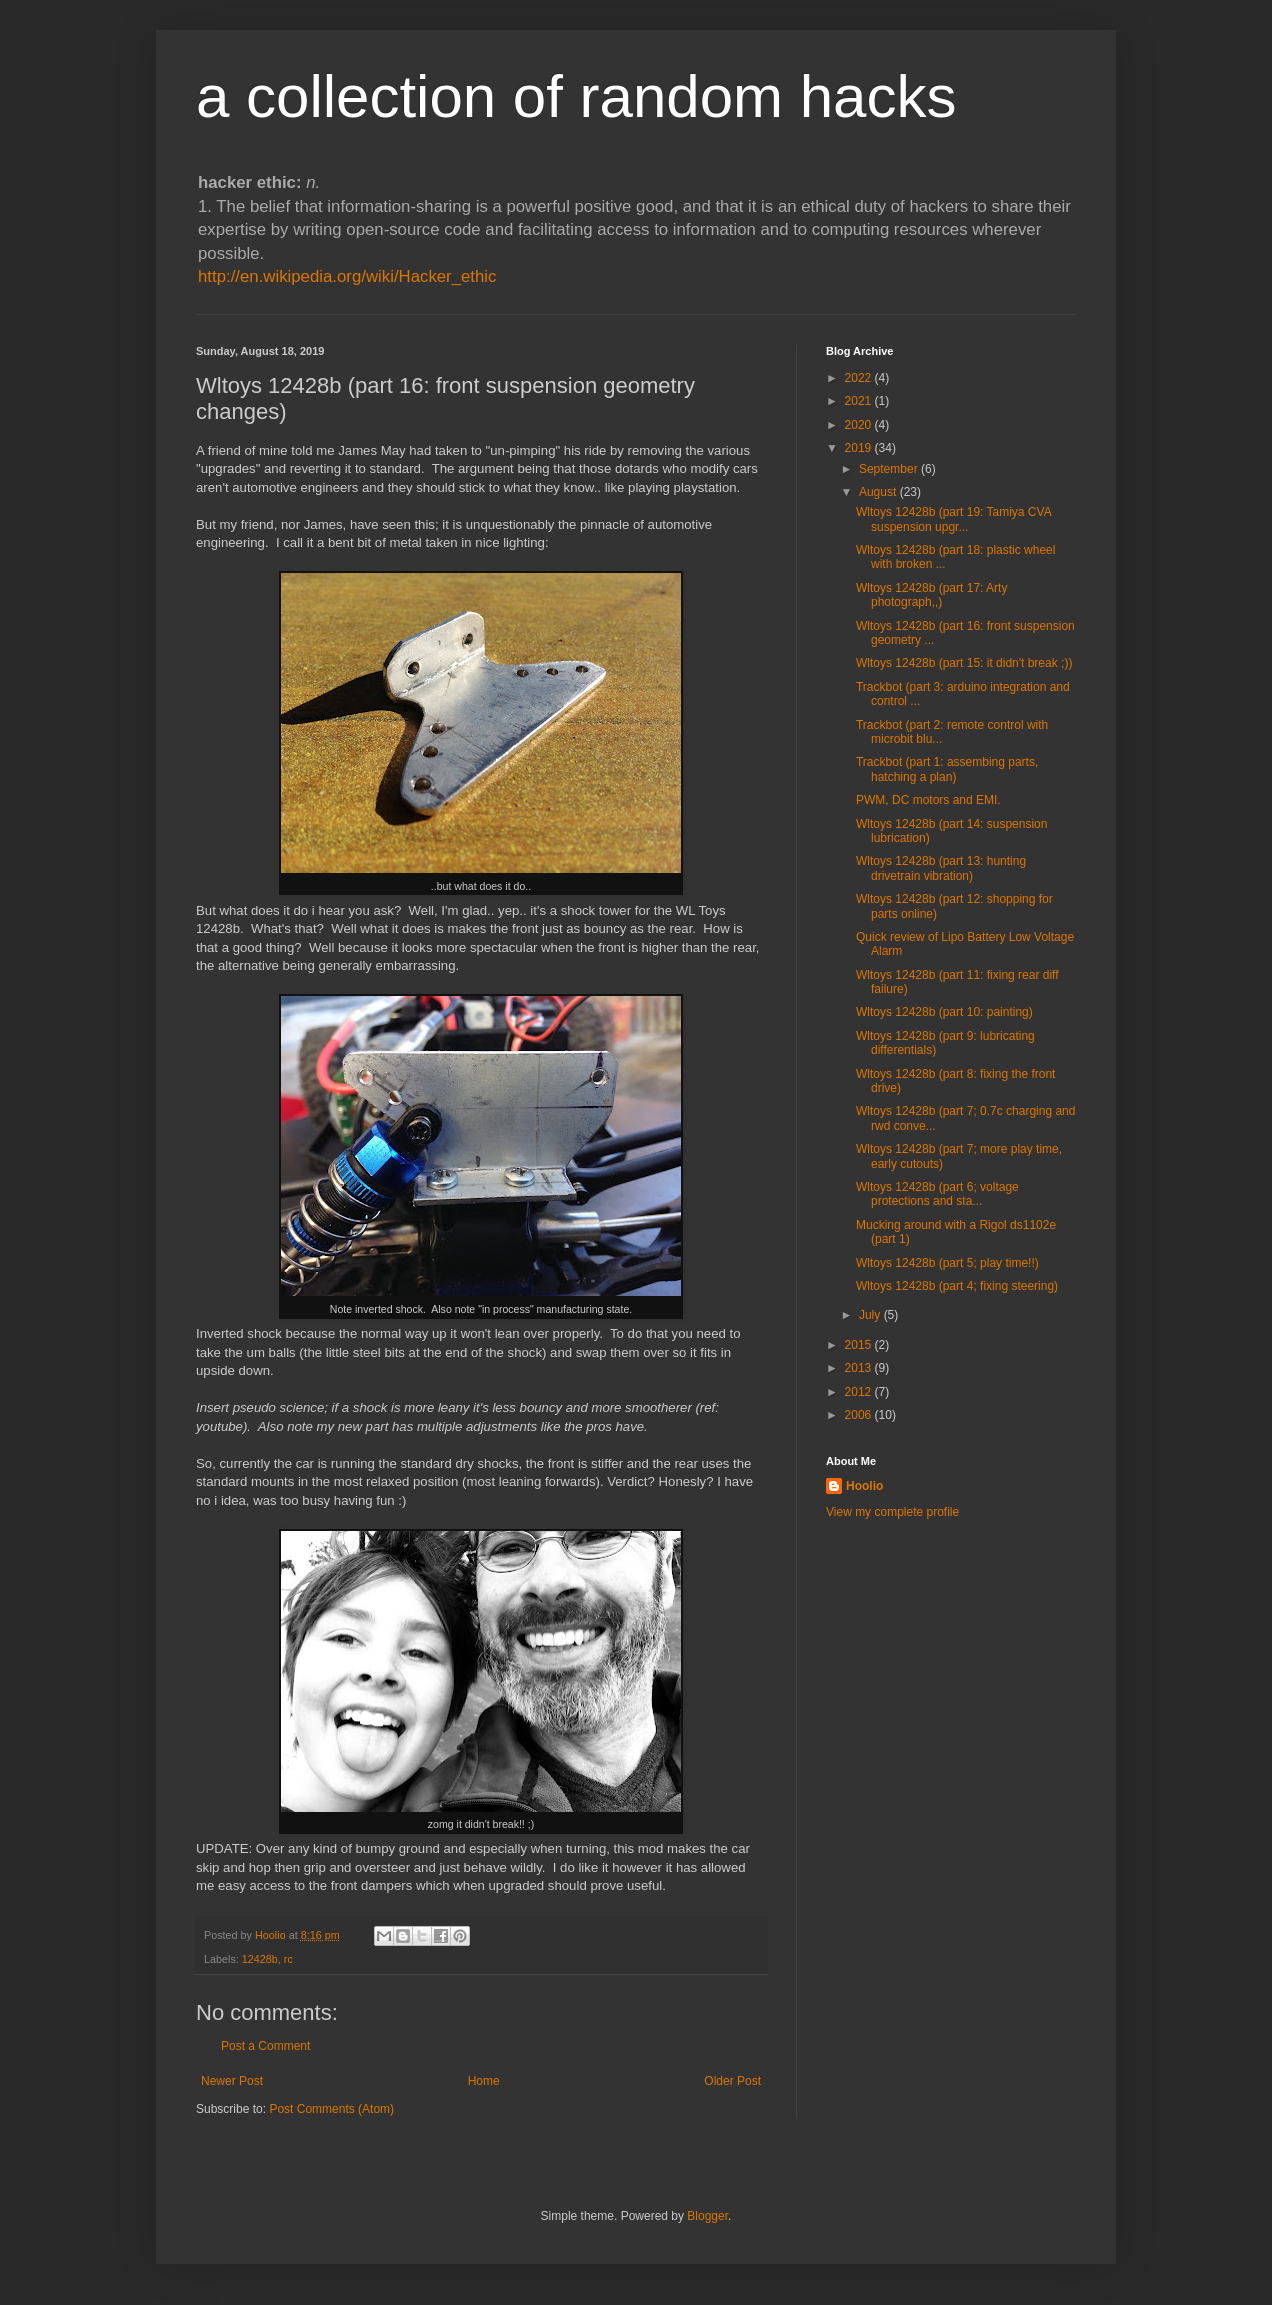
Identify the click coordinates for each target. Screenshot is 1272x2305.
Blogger (707, 2216)
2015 (860, 1345)
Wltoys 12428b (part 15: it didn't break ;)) (964, 663)
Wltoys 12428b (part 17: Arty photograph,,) (931, 595)
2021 (860, 401)
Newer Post (232, 2081)
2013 (860, 1368)
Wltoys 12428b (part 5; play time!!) (947, 1263)
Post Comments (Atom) (331, 2109)
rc (288, 1959)
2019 (860, 448)
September (890, 469)
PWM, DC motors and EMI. (928, 800)
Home (484, 2081)
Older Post (732, 2081)
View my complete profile (892, 1512)
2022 (860, 378)
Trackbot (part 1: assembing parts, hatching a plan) (947, 769)
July (871, 1315)
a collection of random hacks (576, 96)
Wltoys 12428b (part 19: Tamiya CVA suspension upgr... (953, 519)
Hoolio (272, 1935)
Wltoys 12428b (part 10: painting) (944, 1012)
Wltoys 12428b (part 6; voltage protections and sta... (937, 1194)
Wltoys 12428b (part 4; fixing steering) (957, 1286)
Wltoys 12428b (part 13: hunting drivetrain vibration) (941, 868)
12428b (260, 1959)
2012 (860, 1392)
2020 (860, 425)
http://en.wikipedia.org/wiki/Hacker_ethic (347, 276)
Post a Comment (265, 2046)
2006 (860, 1415)
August (879, 492)
